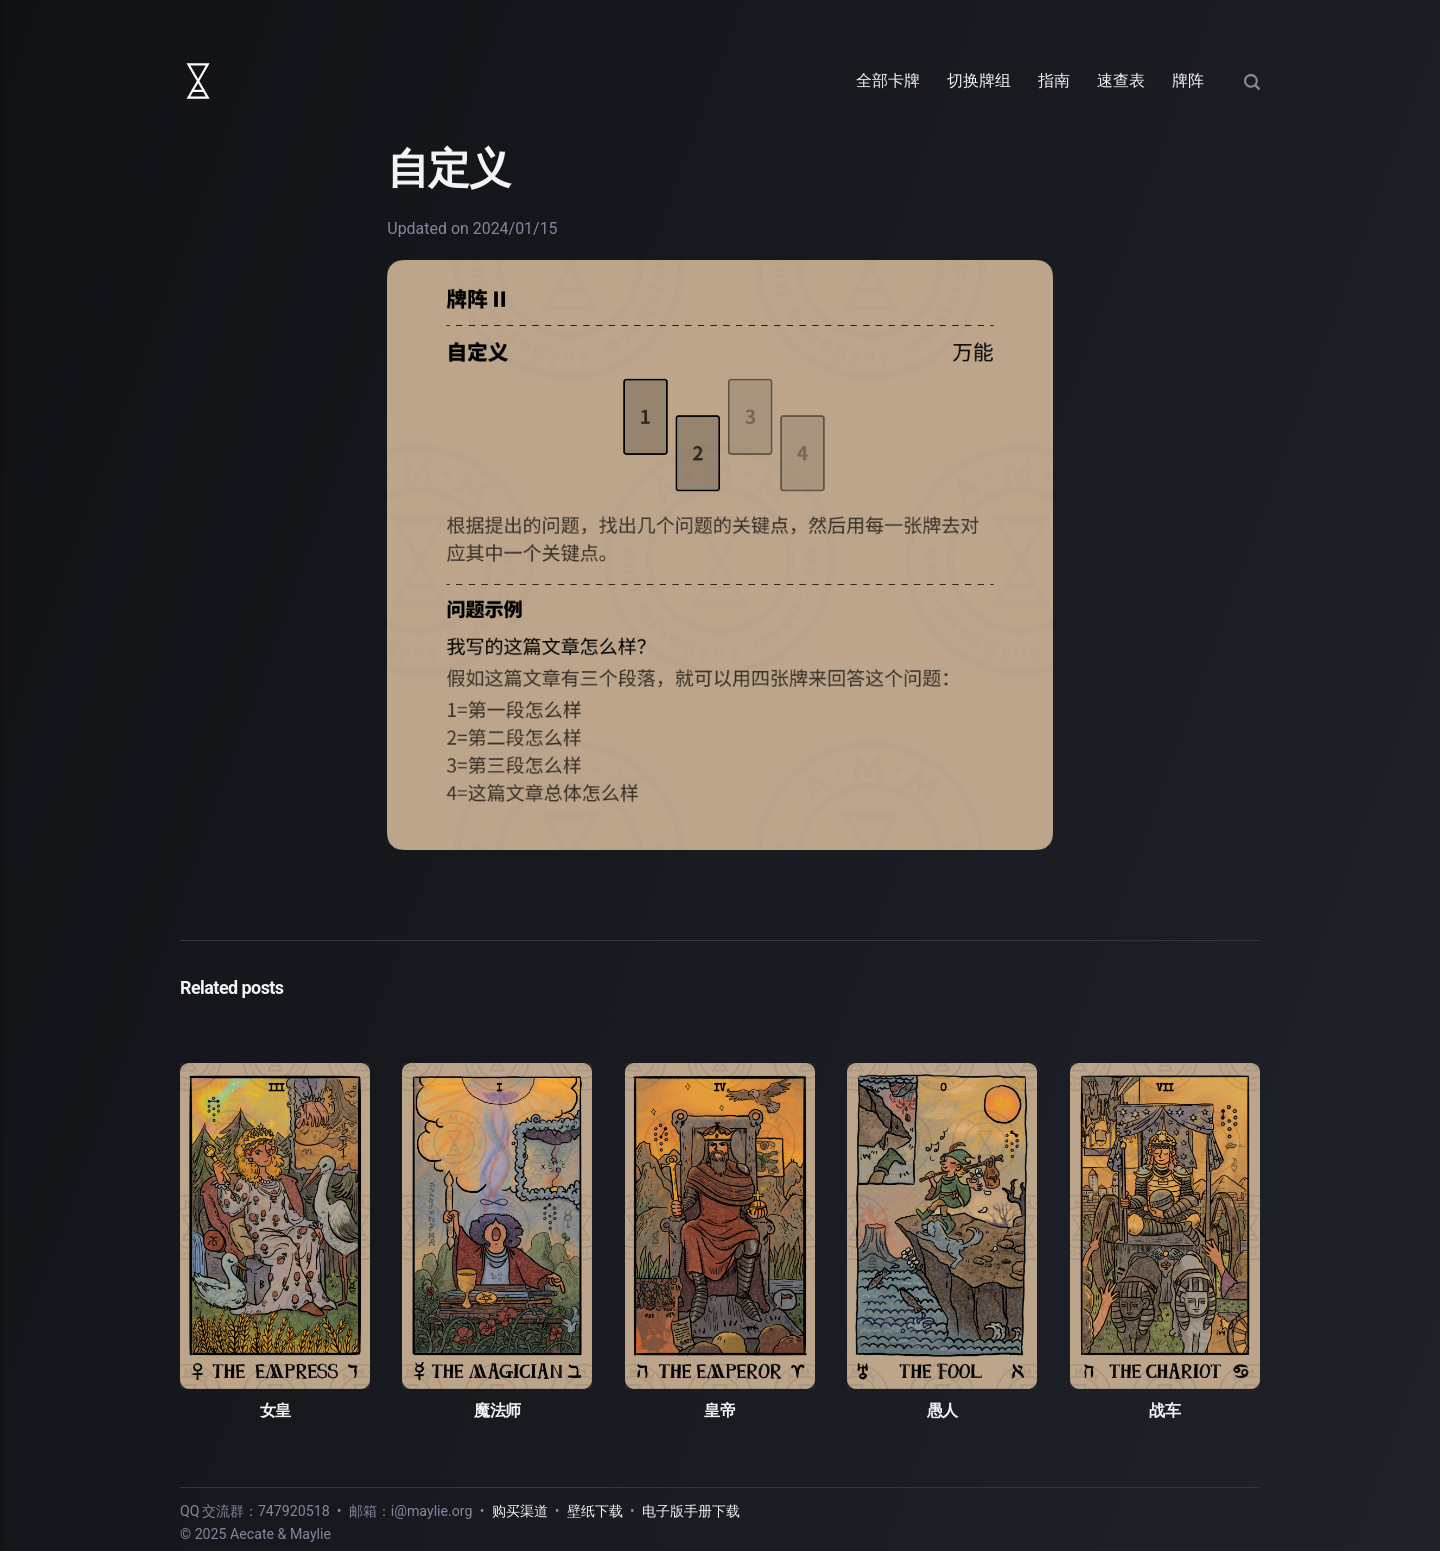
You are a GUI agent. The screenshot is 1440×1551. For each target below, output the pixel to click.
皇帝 (719, 1410)
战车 (1164, 1410)
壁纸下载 (595, 1511)
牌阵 (1188, 80)
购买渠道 (520, 1511)
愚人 (942, 1410)
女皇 (275, 1410)
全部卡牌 (888, 80)
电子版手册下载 (691, 1511)
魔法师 (497, 1410)
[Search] (1252, 80)
